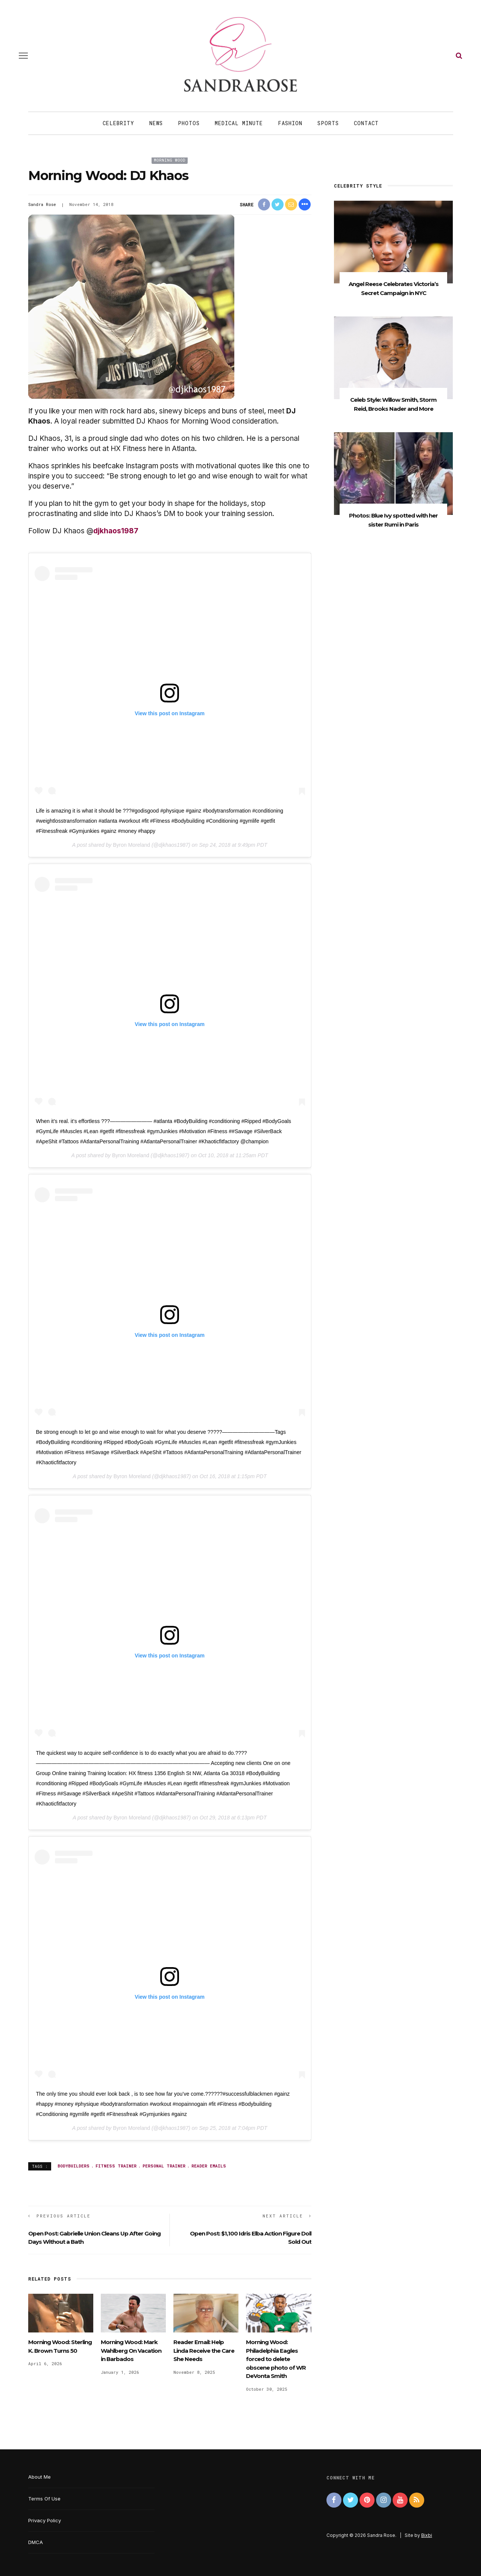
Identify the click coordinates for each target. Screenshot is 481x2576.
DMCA (35, 2542)
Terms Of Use (44, 2499)
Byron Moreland (131, 845)
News (156, 123)
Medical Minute (239, 123)
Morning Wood (169, 160)
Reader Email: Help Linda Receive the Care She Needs (203, 2350)
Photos (189, 123)
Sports (328, 123)
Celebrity (118, 123)
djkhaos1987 (115, 531)
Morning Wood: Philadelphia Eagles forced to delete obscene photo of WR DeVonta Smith (276, 2358)
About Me (39, 2477)
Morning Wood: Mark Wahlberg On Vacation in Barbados (131, 2350)
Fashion (290, 123)
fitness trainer (116, 2166)
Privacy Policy (44, 2520)
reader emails (208, 2166)
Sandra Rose (42, 204)
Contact (366, 123)
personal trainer (164, 2166)
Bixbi (426, 2535)
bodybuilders (74, 2166)
